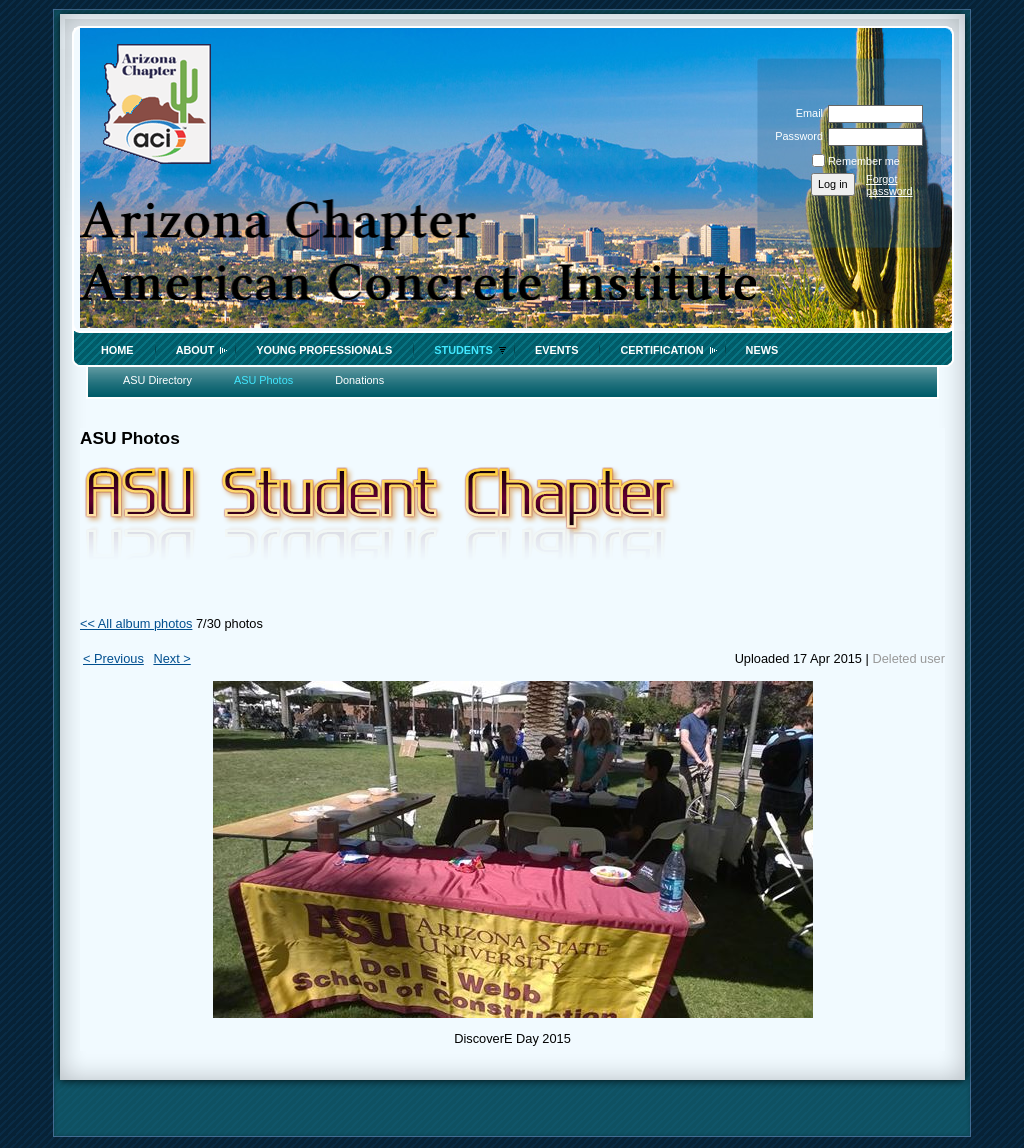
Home (117, 350)
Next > (171, 658)
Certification (661, 350)
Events (557, 350)
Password (795, 136)
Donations (359, 380)
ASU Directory (157, 380)
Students (463, 350)
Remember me (864, 161)
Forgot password (889, 185)
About (195, 350)
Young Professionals (324, 350)
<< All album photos (136, 623)
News (762, 350)
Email (806, 113)
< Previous (113, 658)
